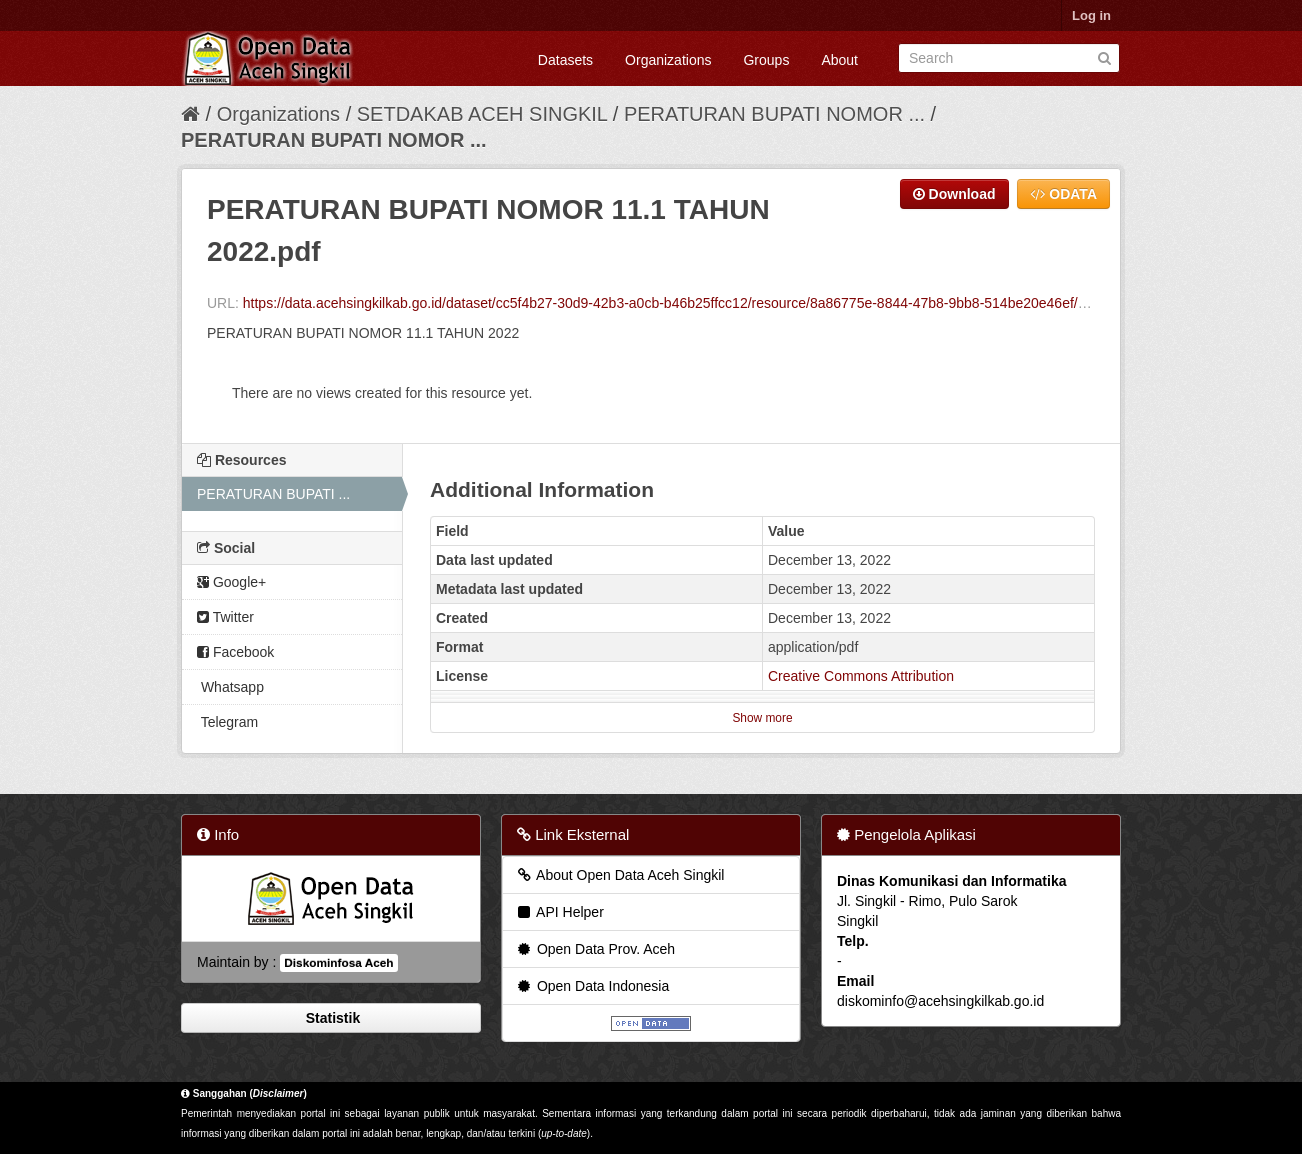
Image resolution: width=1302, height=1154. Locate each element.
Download (954, 194)
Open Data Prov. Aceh (595, 949)
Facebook (235, 652)
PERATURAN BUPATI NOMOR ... (774, 114)
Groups (766, 60)
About (839, 60)
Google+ (231, 582)
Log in (1091, 15)
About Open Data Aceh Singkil (619, 875)
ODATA (1063, 194)
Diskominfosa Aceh (338, 963)
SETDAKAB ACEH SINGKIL (485, 114)
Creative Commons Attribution (861, 676)
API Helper (559, 912)
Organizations (668, 60)
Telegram (227, 722)
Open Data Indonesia (592, 986)
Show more (762, 718)
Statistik (331, 1018)
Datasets (565, 60)
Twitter (225, 617)
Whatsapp (230, 687)
